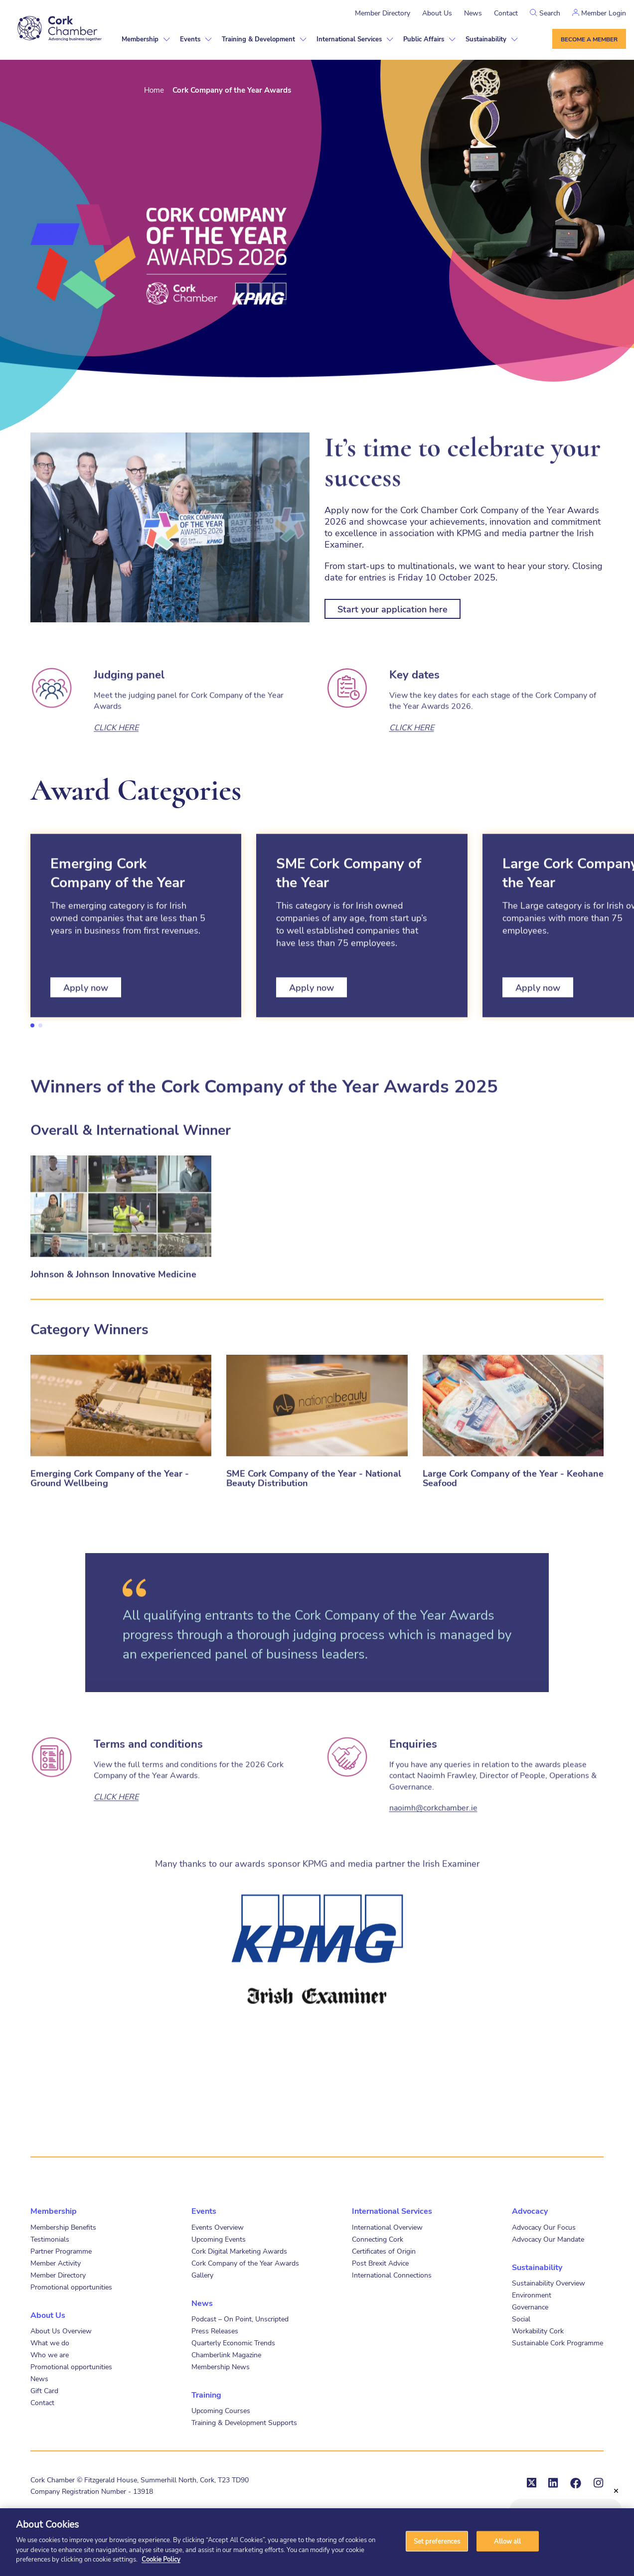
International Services (349, 38)
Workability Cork (538, 2330)
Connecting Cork (377, 2239)
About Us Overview (61, 2330)
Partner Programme (61, 2251)
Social (521, 2318)
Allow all (507, 2540)
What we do (49, 2342)
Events (190, 38)
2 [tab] (40, 1025)
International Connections (392, 2275)
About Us (437, 12)
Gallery (202, 2275)
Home (154, 90)
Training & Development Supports (244, 2422)
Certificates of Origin (384, 2251)
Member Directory (382, 12)
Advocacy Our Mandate (548, 2239)
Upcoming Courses (220, 2410)
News (473, 12)
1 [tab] (32, 1025)
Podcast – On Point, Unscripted (240, 2318)
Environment (531, 2294)
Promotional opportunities (71, 2286)
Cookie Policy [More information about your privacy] (161, 2559)
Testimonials (49, 2239)
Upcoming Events (218, 2239)
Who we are (49, 2354)
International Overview (387, 2227)
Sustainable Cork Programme (557, 2342)
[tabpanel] (136, 964)
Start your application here (392, 609)
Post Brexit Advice (380, 2263)
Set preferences (437, 2540)
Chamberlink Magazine (226, 2354)
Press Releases (214, 2330)
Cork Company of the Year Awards (245, 2263)
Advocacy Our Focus (544, 2227)
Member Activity (55, 2263)
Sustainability (486, 38)
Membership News (220, 2366)
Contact (506, 12)
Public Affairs (423, 38)
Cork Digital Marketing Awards (239, 2251)
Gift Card (44, 2390)
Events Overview (217, 2227)
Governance (530, 2306)
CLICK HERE (116, 766)
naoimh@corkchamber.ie (433, 1846)
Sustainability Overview (548, 2283)
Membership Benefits (63, 2227)
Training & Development (258, 38)
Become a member (589, 39)
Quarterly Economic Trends (233, 2342)
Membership (140, 38)
